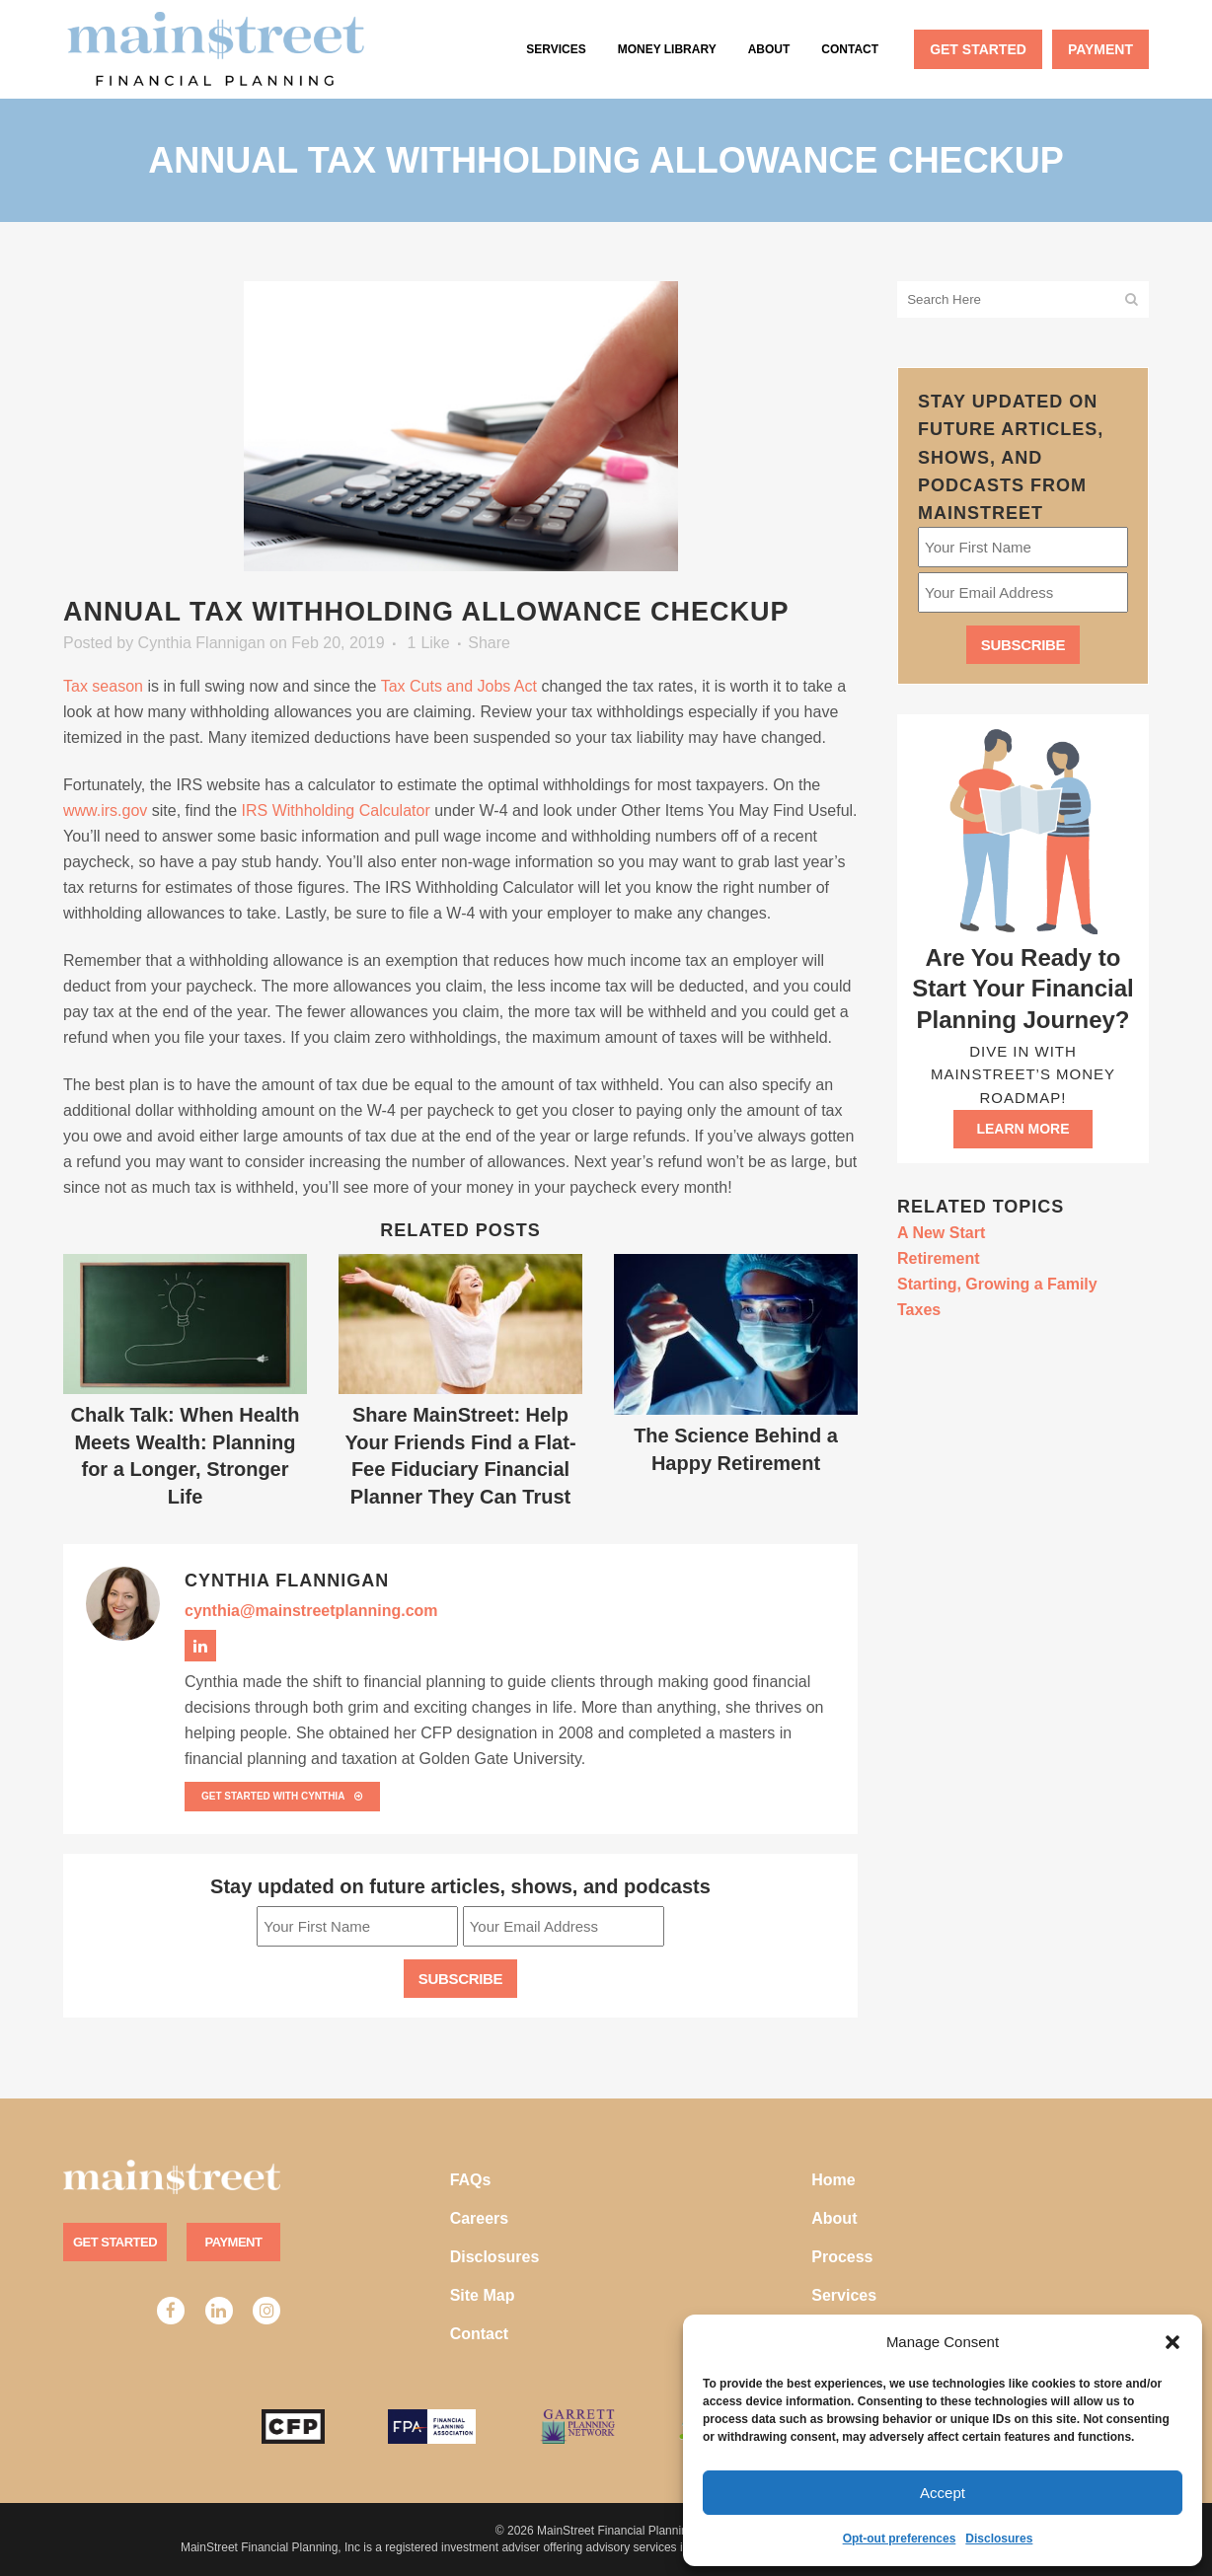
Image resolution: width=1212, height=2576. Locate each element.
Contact (479, 2333)
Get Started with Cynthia (282, 1796)
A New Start (941, 1232)
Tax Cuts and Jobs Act (459, 686)
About (834, 2218)
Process (841, 2256)
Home (833, 2179)
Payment (234, 2242)
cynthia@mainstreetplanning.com (311, 1610)
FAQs (471, 2179)
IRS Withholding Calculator (336, 810)
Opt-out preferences (899, 2538)
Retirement (938, 1258)
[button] (1172, 2342)
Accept (942, 2492)
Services (843, 2295)
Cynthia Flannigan (201, 642)
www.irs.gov (105, 810)
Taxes (919, 1309)
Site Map (482, 2295)
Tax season (103, 686)
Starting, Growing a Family (997, 1284)
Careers (479, 2218)
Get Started (115, 2242)
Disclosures (998, 2538)
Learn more (1022, 1129)
